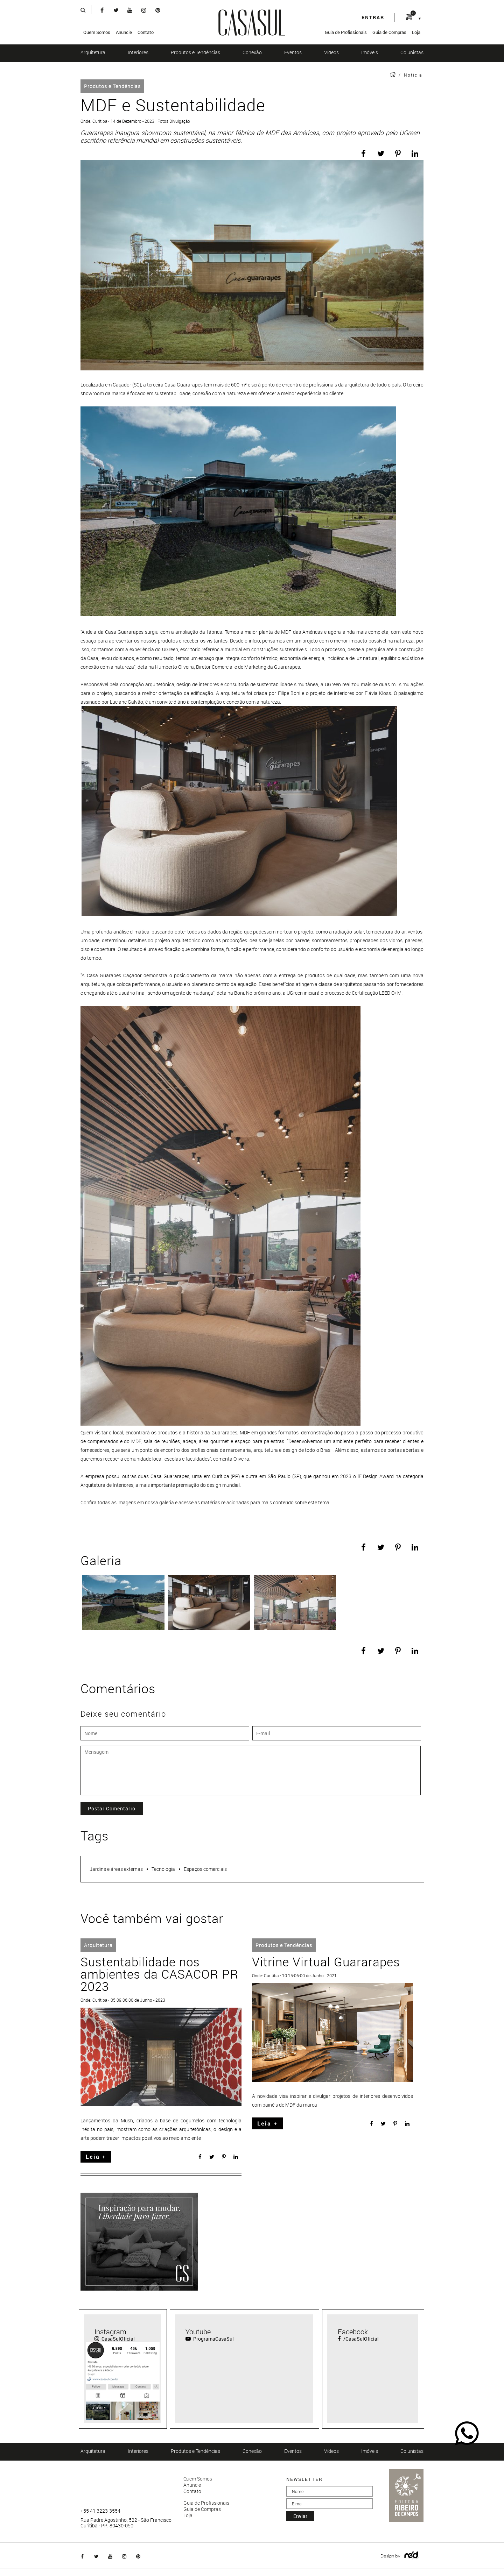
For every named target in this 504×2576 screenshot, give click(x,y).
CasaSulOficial (114, 2338)
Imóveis (369, 52)
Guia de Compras (389, 32)
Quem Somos (96, 32)
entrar (373, 17)
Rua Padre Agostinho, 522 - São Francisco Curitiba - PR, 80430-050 (126, 2522)
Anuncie (124, 32)
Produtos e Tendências (195, 52)
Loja (416, 32)
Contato (146, 32)
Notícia (413, 75)
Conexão (252, 52)
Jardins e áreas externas (116, 1869)
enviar (300, 2516)
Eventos (293, 52)
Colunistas (412, 52)
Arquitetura (92, 52)
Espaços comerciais (205, 1869)
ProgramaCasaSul (210, 2338)
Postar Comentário (111, 1808)
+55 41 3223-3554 (100, 2511)
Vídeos (331, 52)
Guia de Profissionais (346, 32)
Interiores (138, 52)
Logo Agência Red (411, 2556)
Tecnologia (163, 1869)
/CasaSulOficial (358, 2338)
